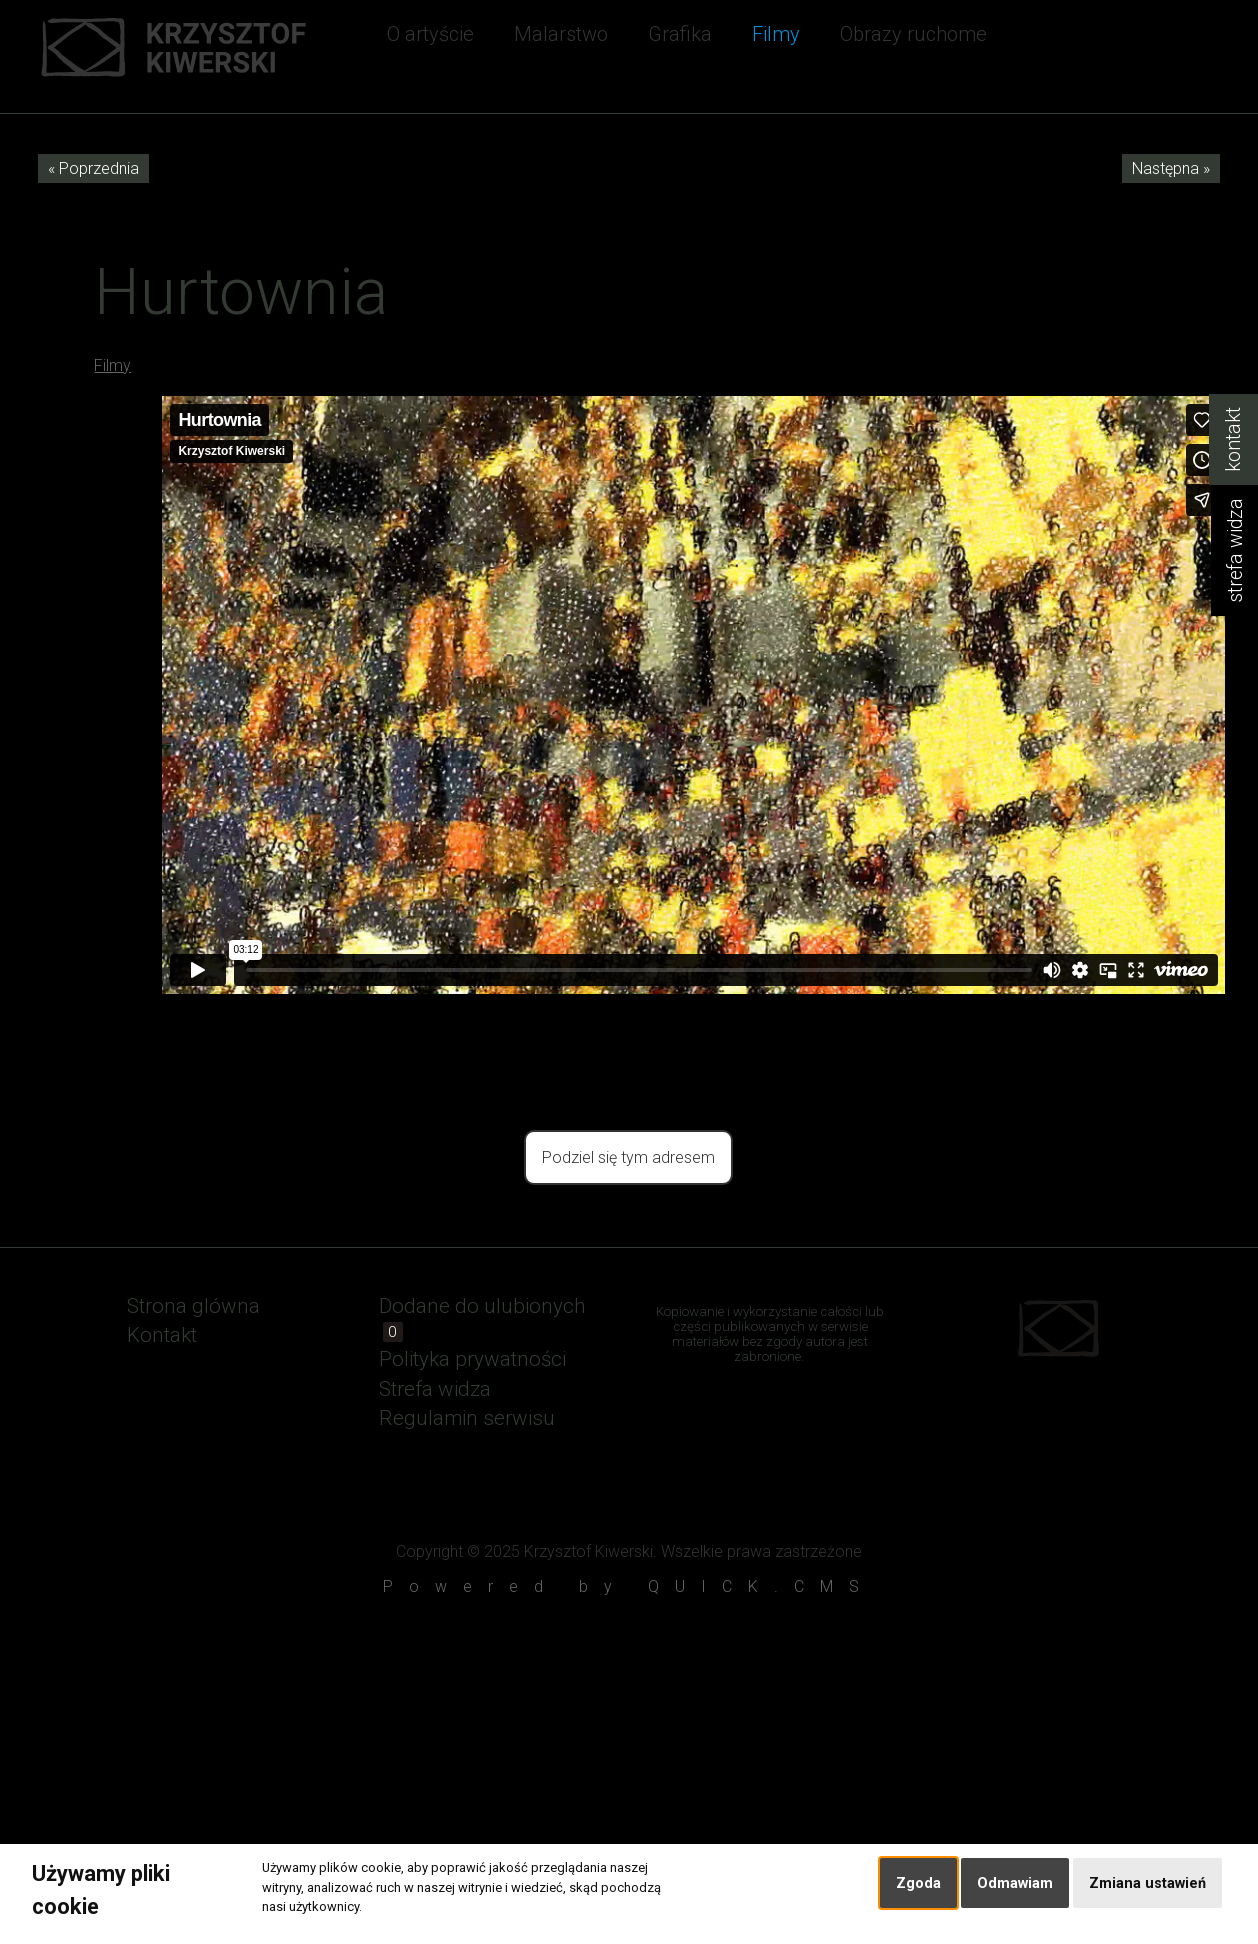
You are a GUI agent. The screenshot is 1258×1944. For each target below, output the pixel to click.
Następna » (1171, 168)
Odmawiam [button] (1015, 1883)
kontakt (1233, 439)
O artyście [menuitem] (430, 34)
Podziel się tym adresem (628, 1157)
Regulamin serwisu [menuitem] (467, 1418)
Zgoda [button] (918, 1883)
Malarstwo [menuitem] (561, 34)
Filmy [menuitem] (776, 34)
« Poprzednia (93, 168)
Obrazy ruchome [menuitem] (913, 34)
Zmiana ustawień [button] (1147, 1883)
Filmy (112, 365)
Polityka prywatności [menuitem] (472, 1359)
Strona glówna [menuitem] (193, 1306)
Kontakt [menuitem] (162, 1335)
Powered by (629, 1586)
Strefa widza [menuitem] (435, 1389)
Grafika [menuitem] (680, 34)
